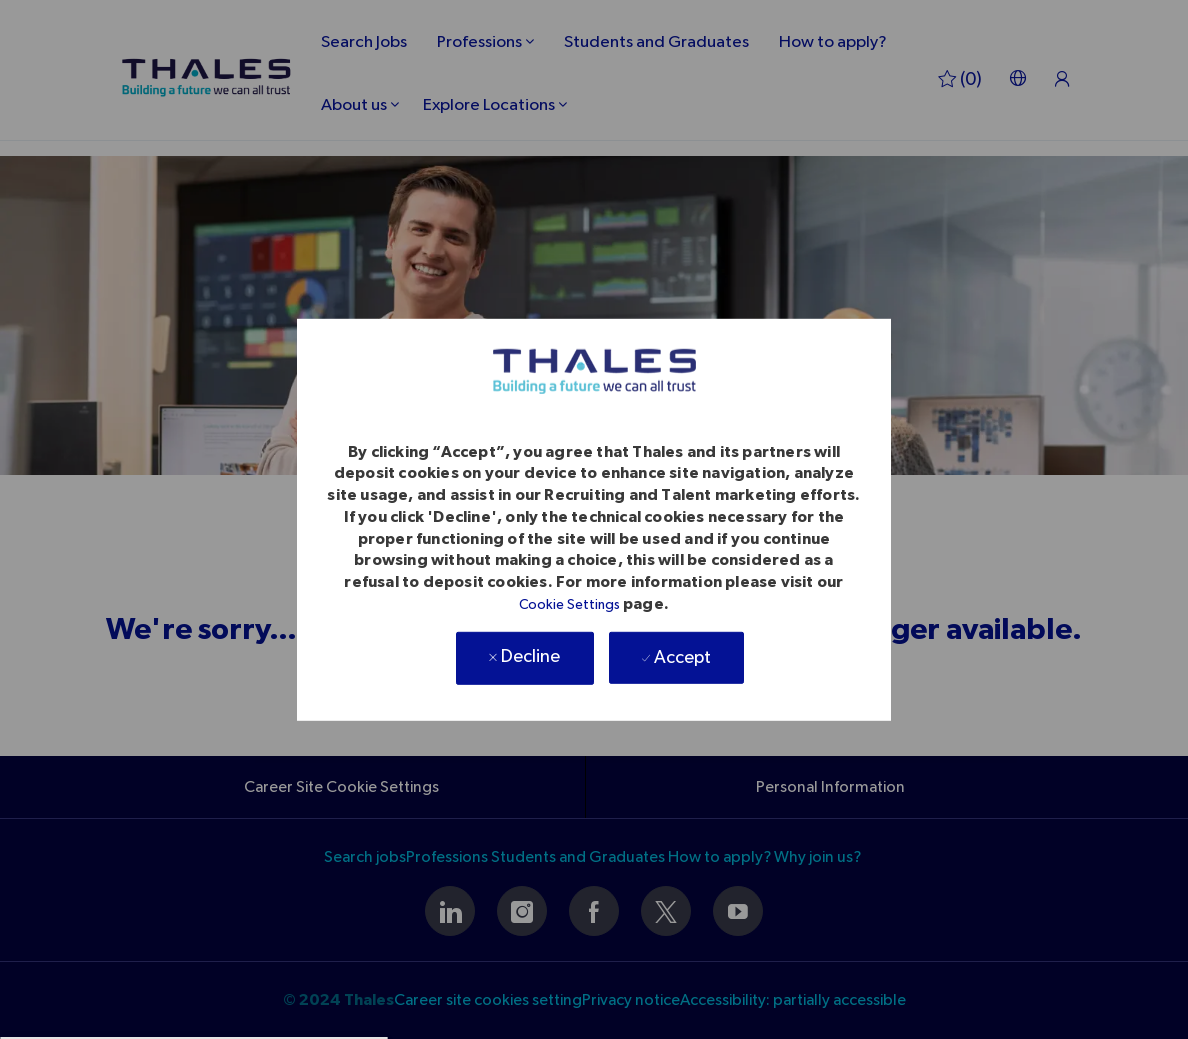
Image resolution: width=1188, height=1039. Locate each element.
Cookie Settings (569, 605)
